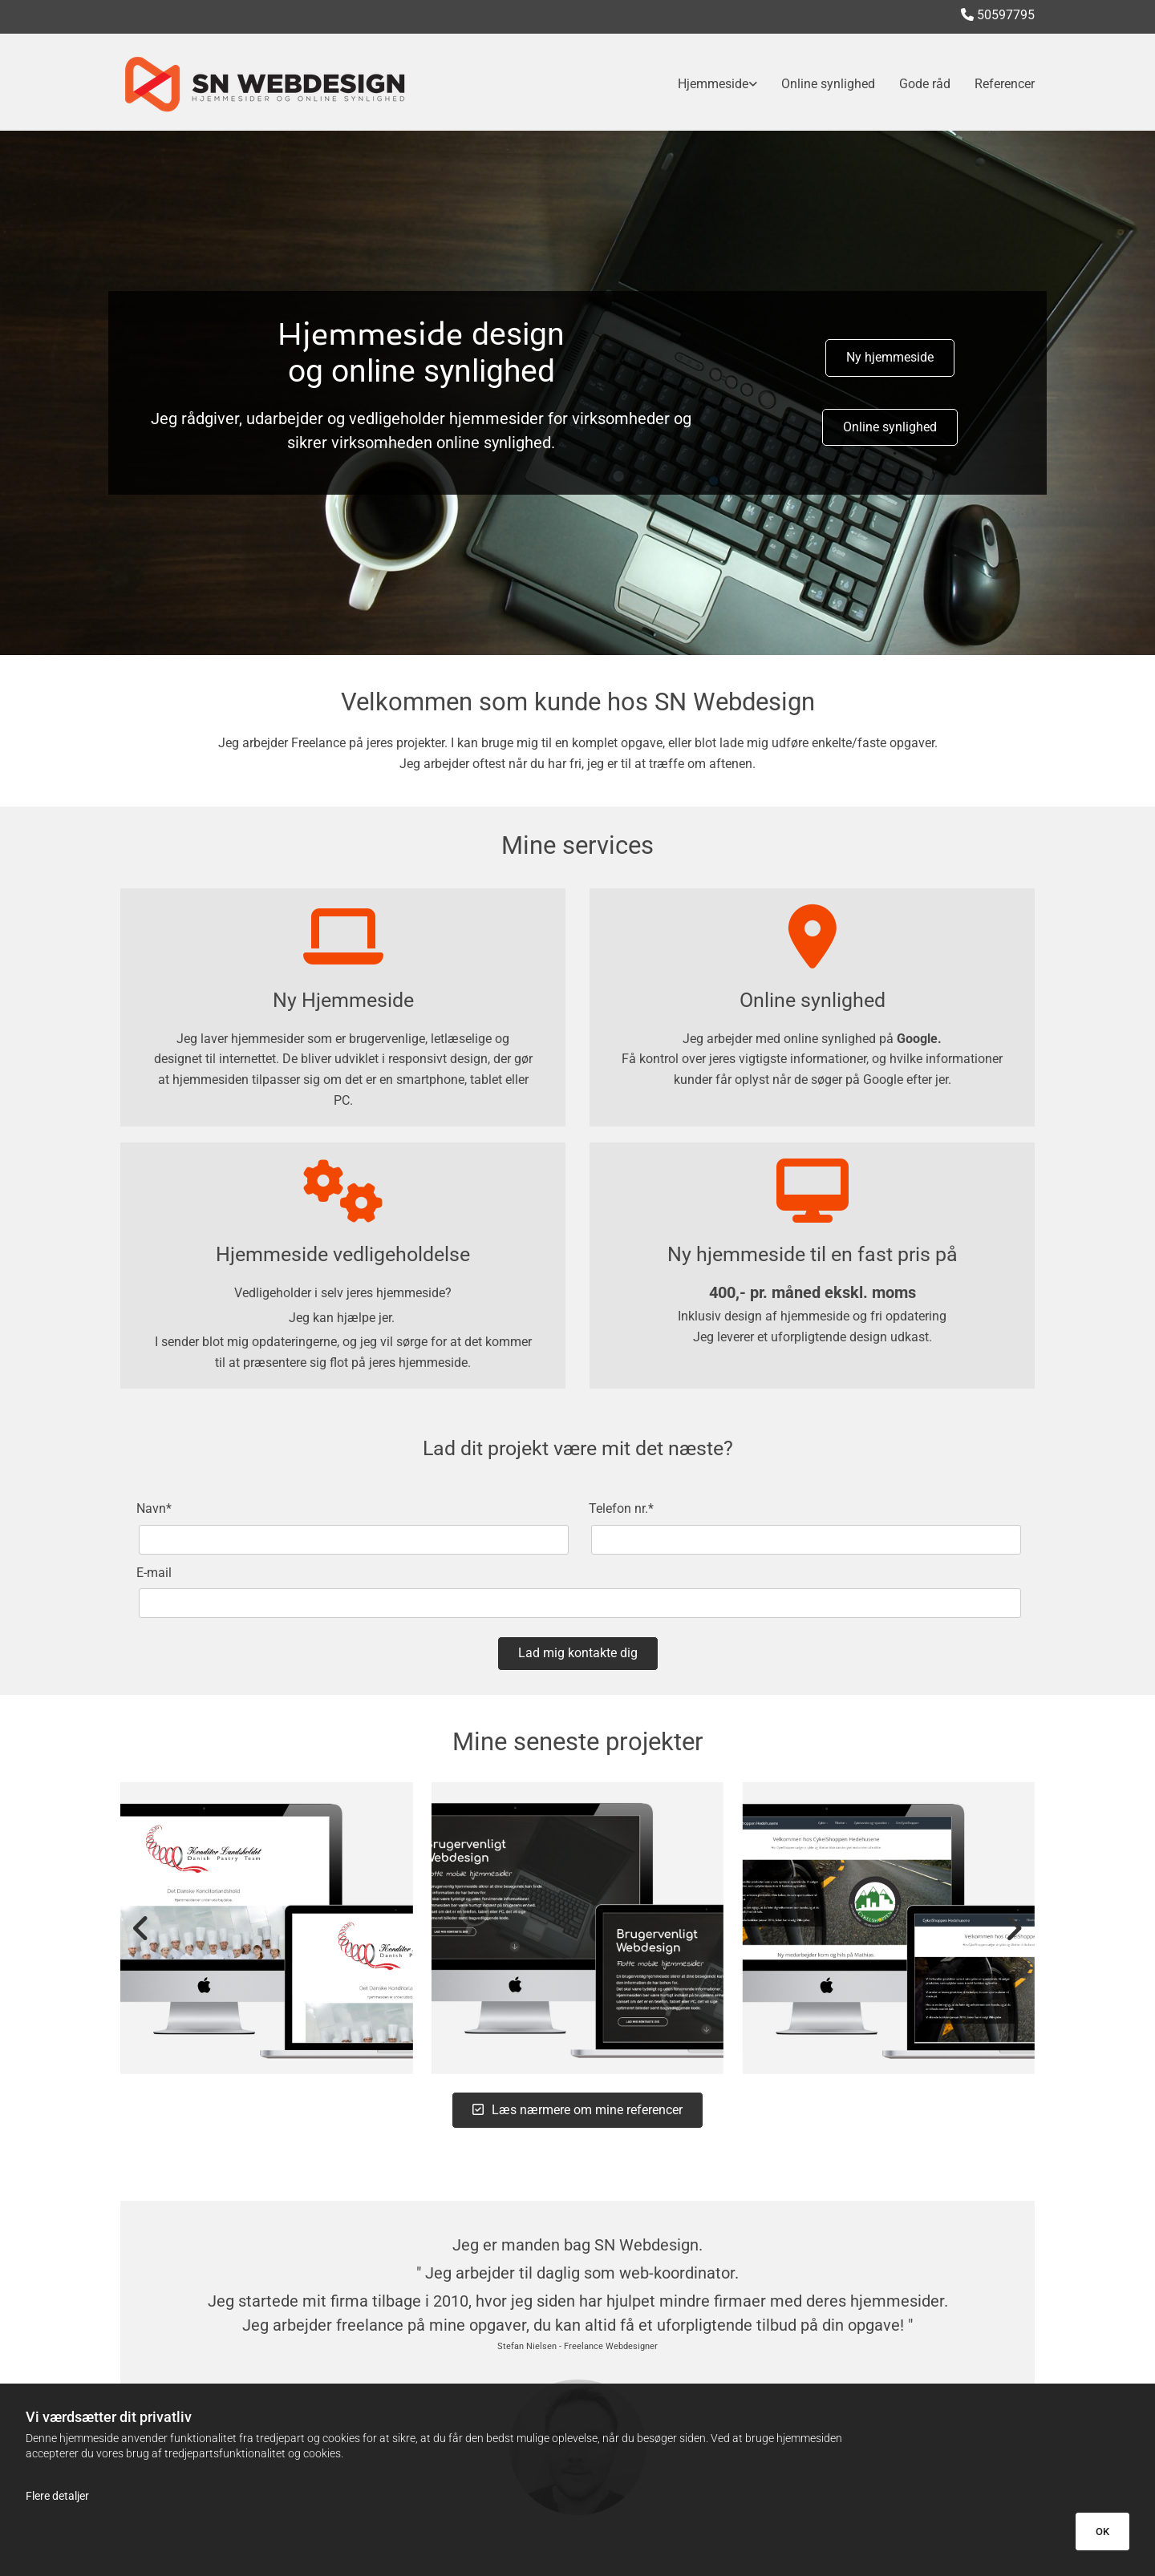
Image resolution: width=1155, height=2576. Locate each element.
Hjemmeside (713, 83)
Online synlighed (828, 83)
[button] (889, 357)
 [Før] (144, 1928)
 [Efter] (1011, 1928)
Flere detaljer (57, 2495)
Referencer (1005, 83)
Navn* (154, 1508)
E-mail (154, 1572)
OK (1102, 2531)
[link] (705, 83)
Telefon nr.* (621, 1508)
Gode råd (924, 83)
